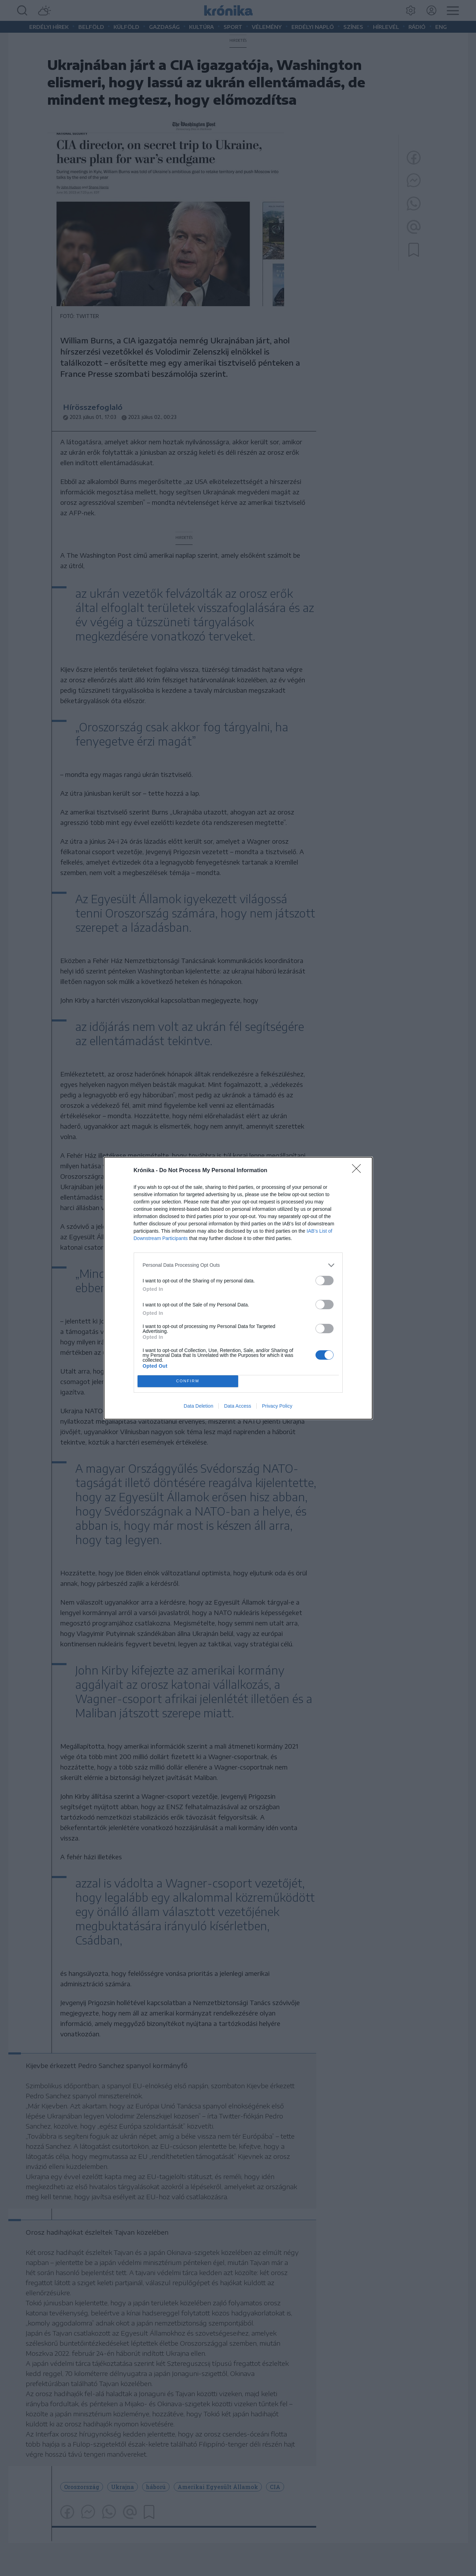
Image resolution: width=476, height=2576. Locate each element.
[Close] (358, 1170)
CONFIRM (188, 1381)
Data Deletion (198, 1406)
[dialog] (238, 1288)
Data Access (237, 1406)
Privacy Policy (277, 1406)
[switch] (324, 1280)
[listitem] (238, 1265)
